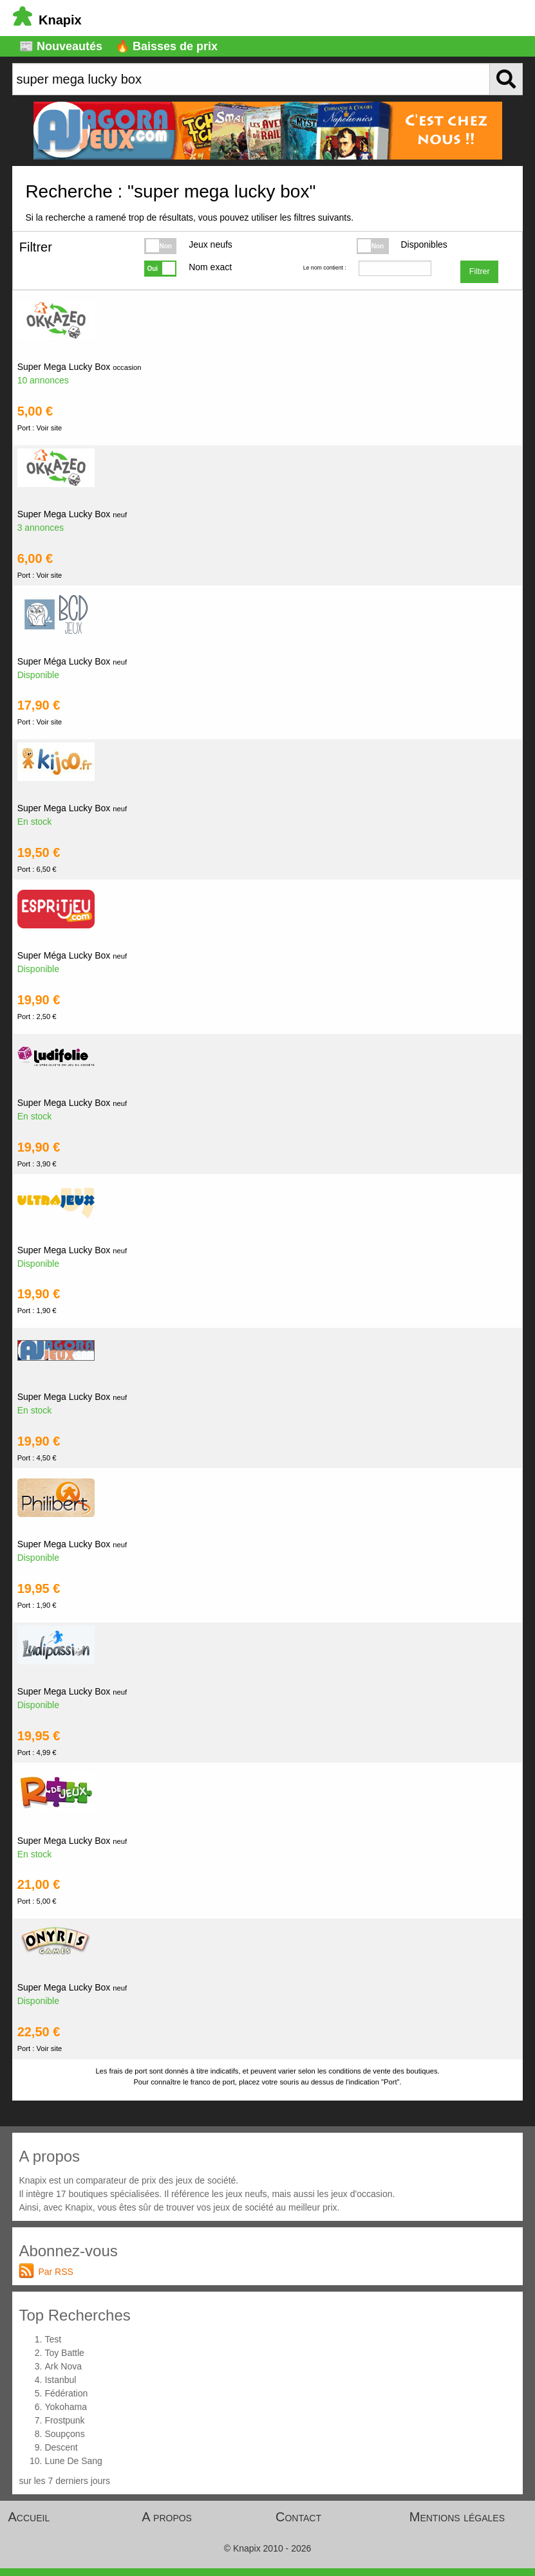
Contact (298, 2517)
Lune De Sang (73, 2461)
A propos (167, 2517)
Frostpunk (64, 2420)
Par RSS (55, 2272)
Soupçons (64, 2434)
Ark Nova (63, 2366)
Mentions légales (457, 2517)
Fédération (66, 2393)
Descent (60, 2447)
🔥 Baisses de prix (166, 46)
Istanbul (60, 2380)
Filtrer (479, 271)
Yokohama (65, 2407)
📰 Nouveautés (60, 46)
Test (52, 2339)
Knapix (47, 20)
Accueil (29, 2517)
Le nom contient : (324, 267)
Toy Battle (64, 2353)
